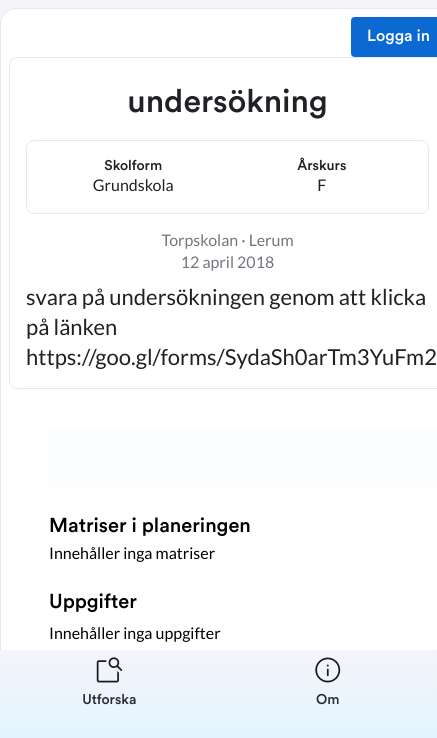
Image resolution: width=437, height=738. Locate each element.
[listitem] (109, 694)
